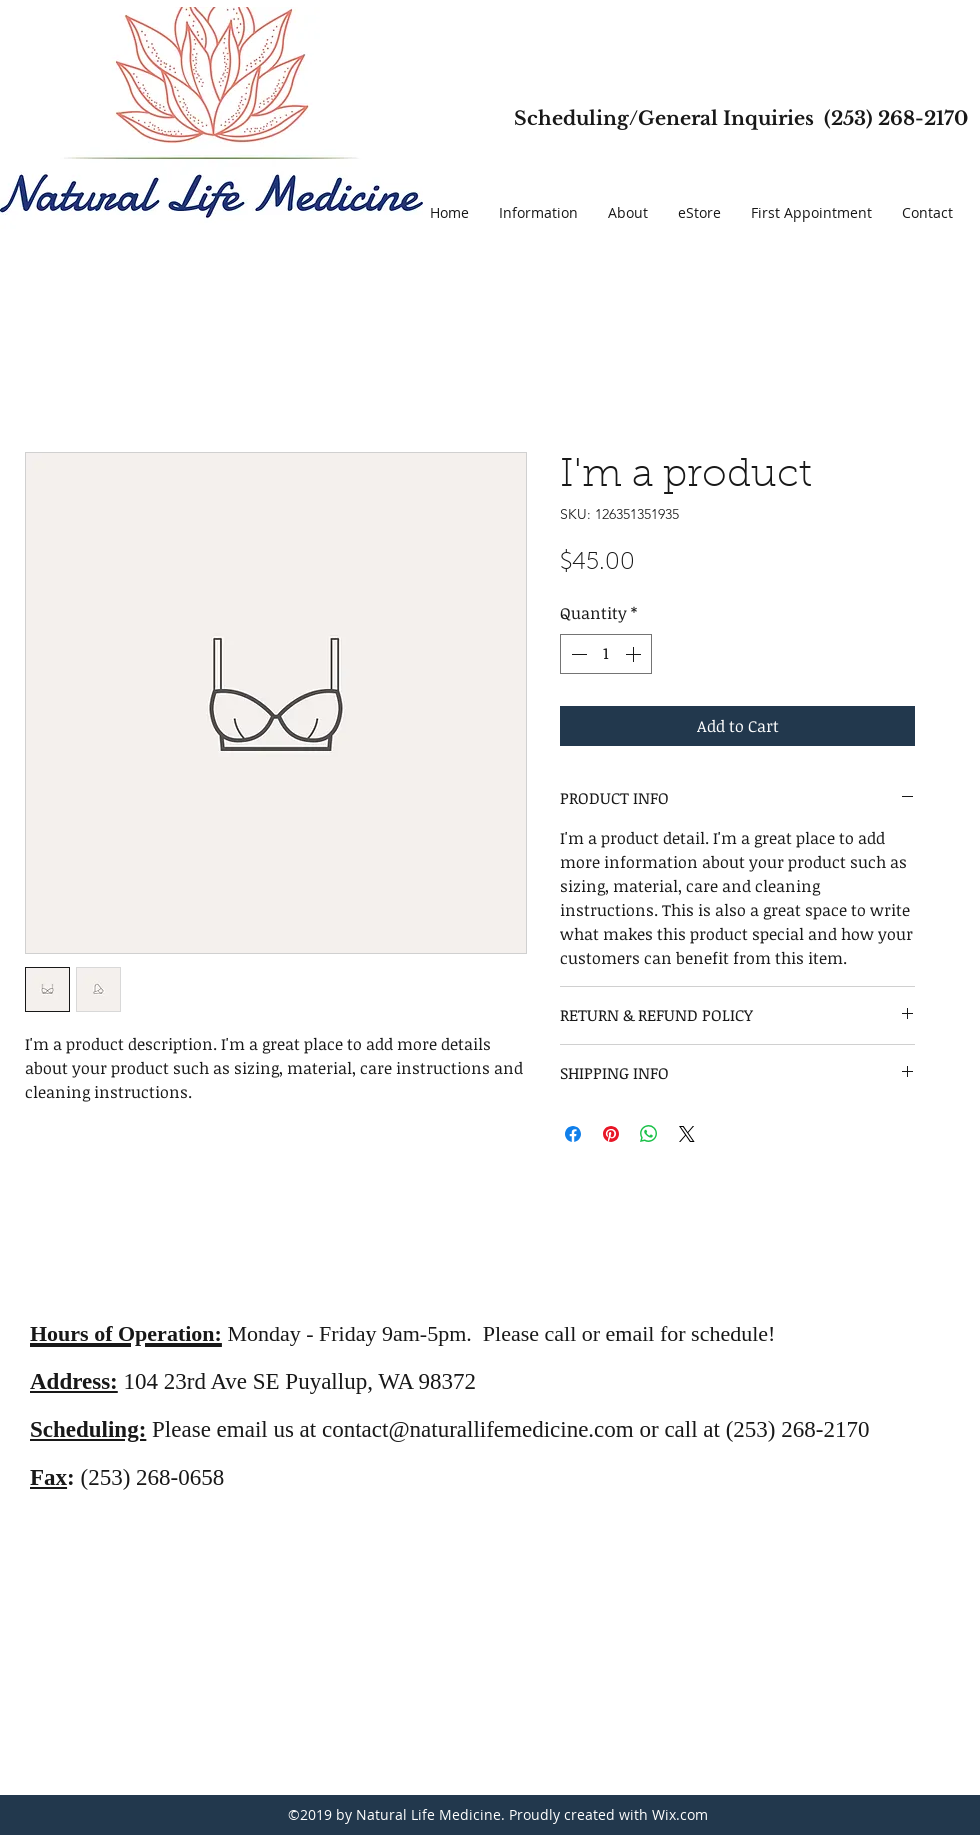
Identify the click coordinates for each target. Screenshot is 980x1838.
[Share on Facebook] (573, 1134)
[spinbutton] (606, 654)
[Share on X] (687, 1134)
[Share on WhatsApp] (649, 1134)
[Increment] (635, 654)
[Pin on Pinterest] (611, 1134)
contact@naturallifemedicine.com (478, 1429)
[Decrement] (577, 654)
